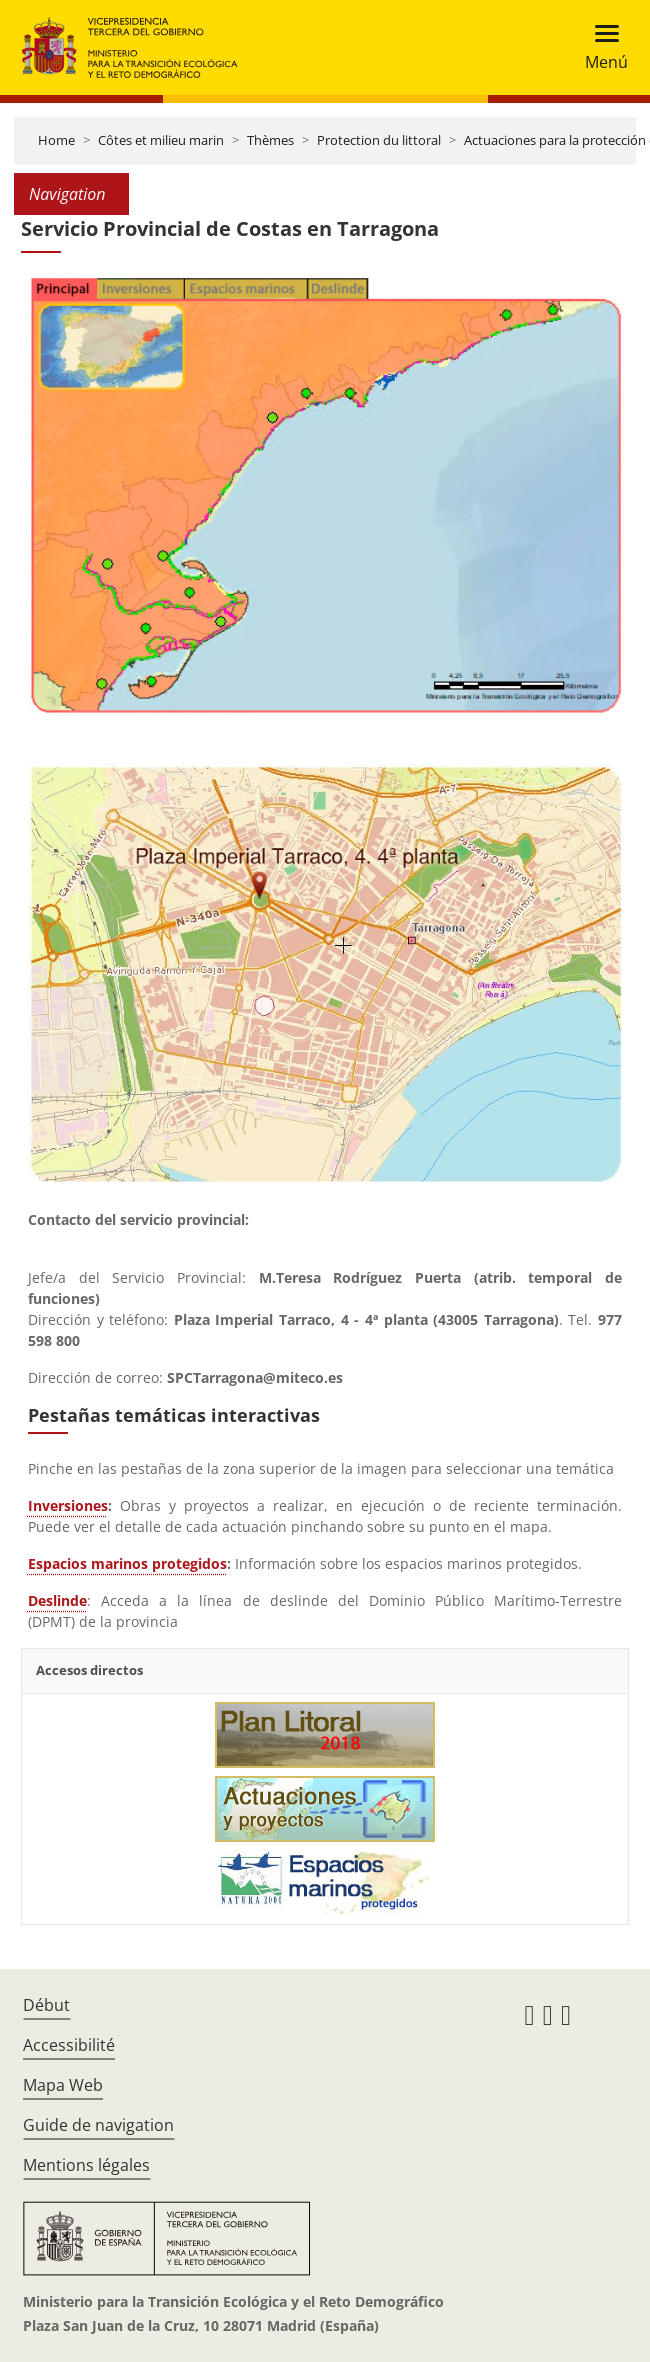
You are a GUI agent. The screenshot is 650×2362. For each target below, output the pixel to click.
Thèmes (270, 140)
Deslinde (57, 1600)
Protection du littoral (379, 140)
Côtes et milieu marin (161, 140)
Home (56, 140)
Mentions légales (86, 2165)
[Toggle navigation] (600, 47)
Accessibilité (69, 2045)
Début (46, 2005)
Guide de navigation (98, 2125)
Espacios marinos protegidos (127, 1563)
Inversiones (68, 1505)
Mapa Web (63, 2085)
